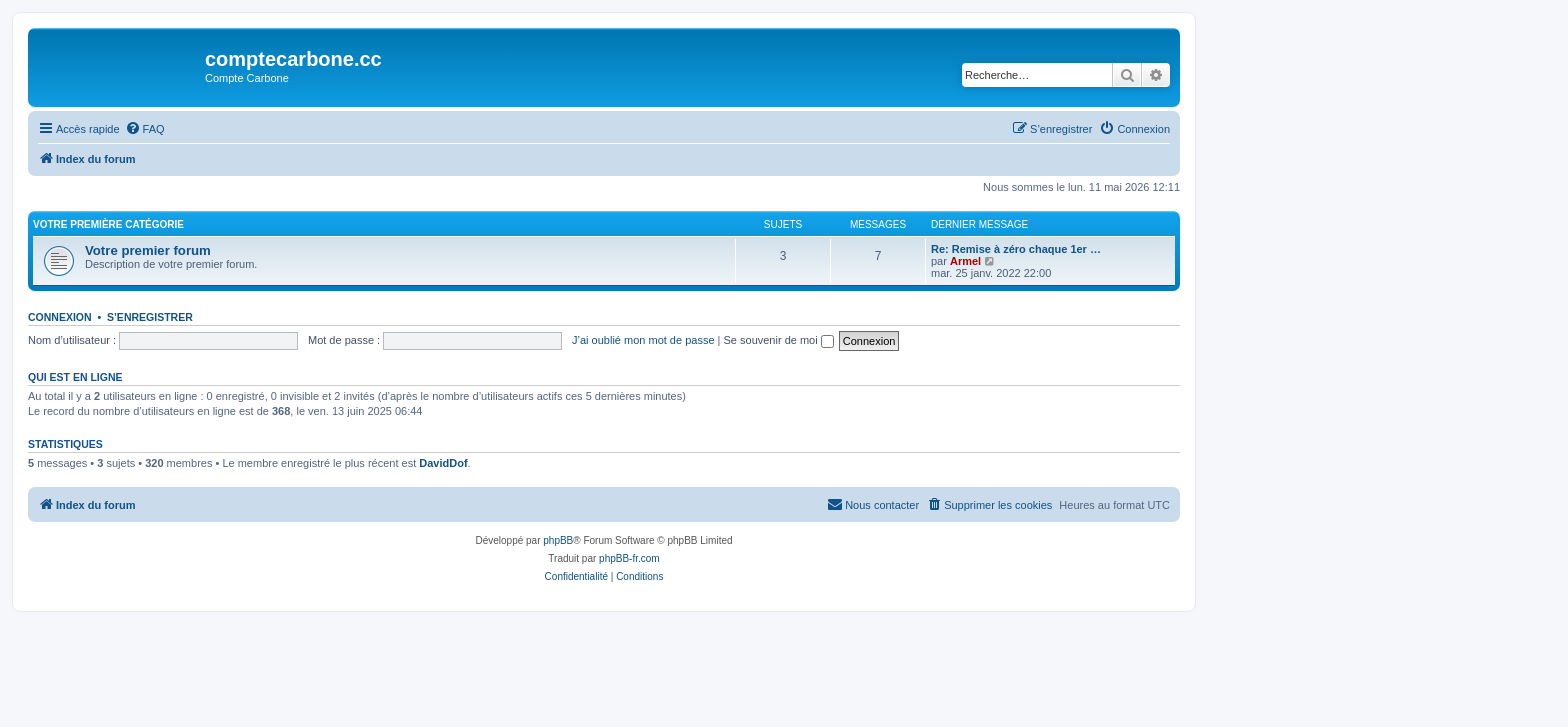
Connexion (60, 317)
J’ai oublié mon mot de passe (643, 340)
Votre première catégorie (108, 224)
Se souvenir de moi (779, 340)
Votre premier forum (148, 250)
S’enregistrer (150, 317)
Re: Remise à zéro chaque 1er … (1016, 249)
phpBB (558, 540)
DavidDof (443, 463)
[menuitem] (145, 129)
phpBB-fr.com (629, 558)
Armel (965, 261)
